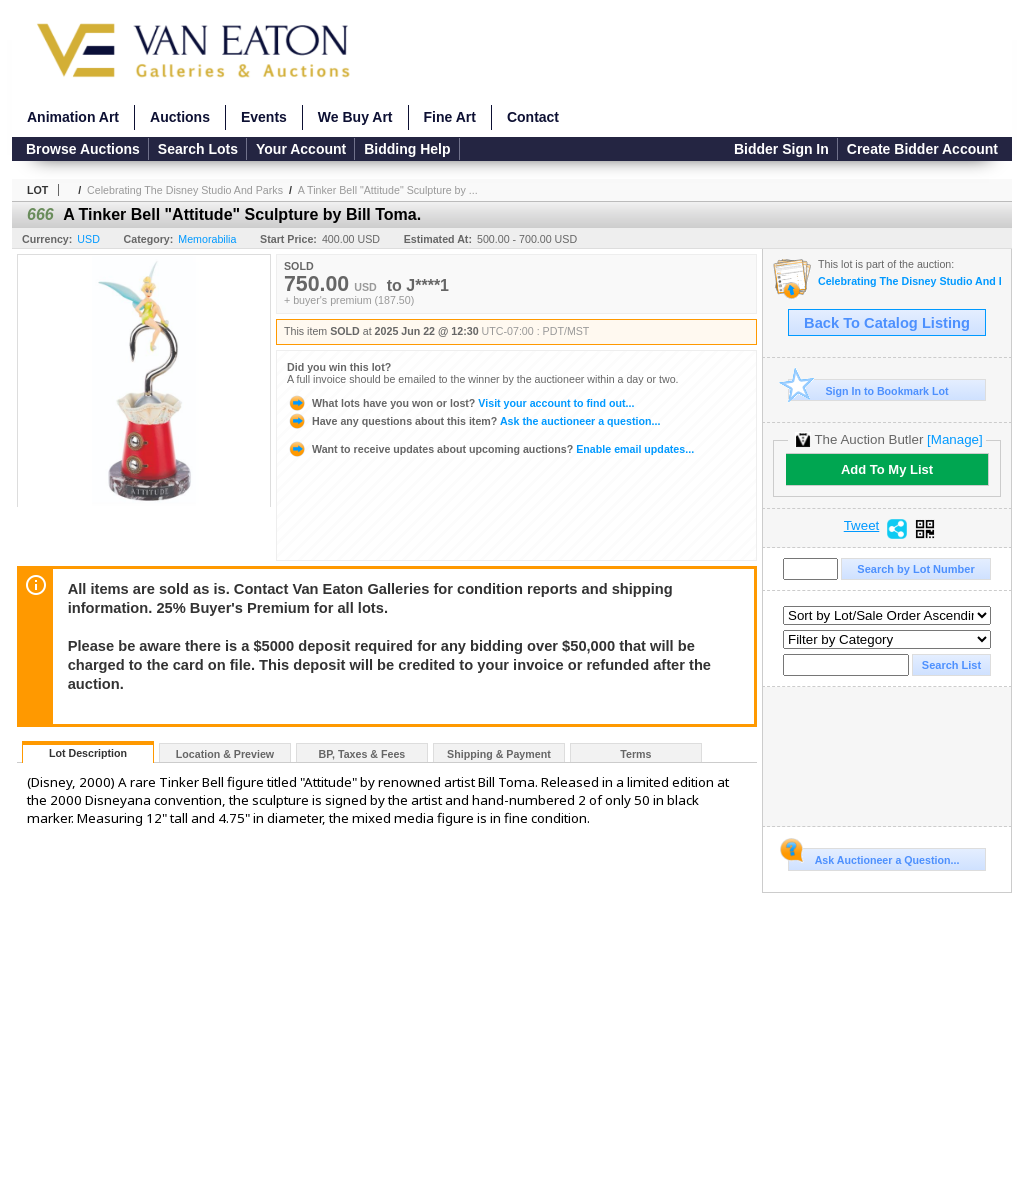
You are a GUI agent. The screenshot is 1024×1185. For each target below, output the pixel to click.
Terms (635, 754)
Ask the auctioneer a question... (473, 421)
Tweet (862, 526)
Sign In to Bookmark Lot (868, 390)
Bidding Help (407, 149)
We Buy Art (355, 117)
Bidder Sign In (781, 149)
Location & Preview (225, 754)
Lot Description (88, 753)
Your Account (301, 149)
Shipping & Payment (499, 754)
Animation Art (73, 117)
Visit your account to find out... (460, 403)
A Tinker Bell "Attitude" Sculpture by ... (388, 190)
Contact (533, 117)
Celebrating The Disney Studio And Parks (185, 190)
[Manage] (954, 439)
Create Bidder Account (922, 149)
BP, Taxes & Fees (362, 754)
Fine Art (450, 117)
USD (88, 239)
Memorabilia (207, 239)
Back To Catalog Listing (887, 323)
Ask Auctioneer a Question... (873, 857)
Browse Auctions (83, 149)
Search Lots (198, 149)
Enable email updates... (490, 449)
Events (264, 117)
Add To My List (887, 469)
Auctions (180, 117)
